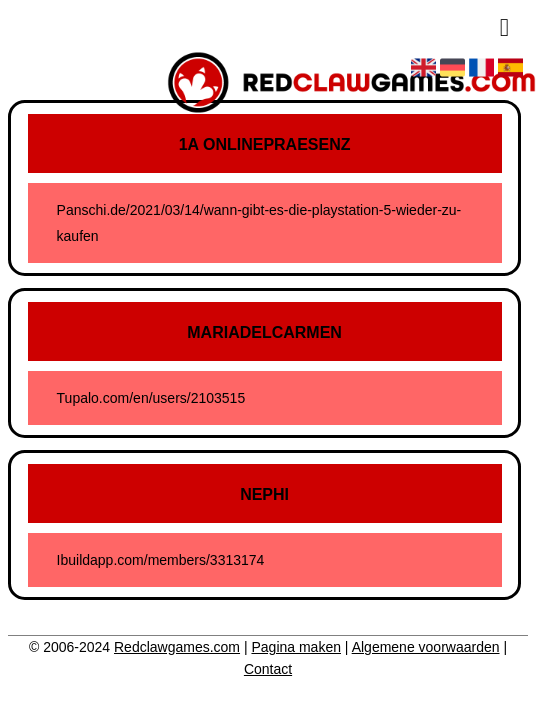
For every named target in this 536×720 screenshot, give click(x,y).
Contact (268, 669)
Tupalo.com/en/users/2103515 (151, 398)
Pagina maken (296, 647)
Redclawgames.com (177, 647)
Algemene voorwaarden (426, 647)
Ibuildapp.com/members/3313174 (161, 560)
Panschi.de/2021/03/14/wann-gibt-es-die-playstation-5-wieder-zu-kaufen (259, 223)
